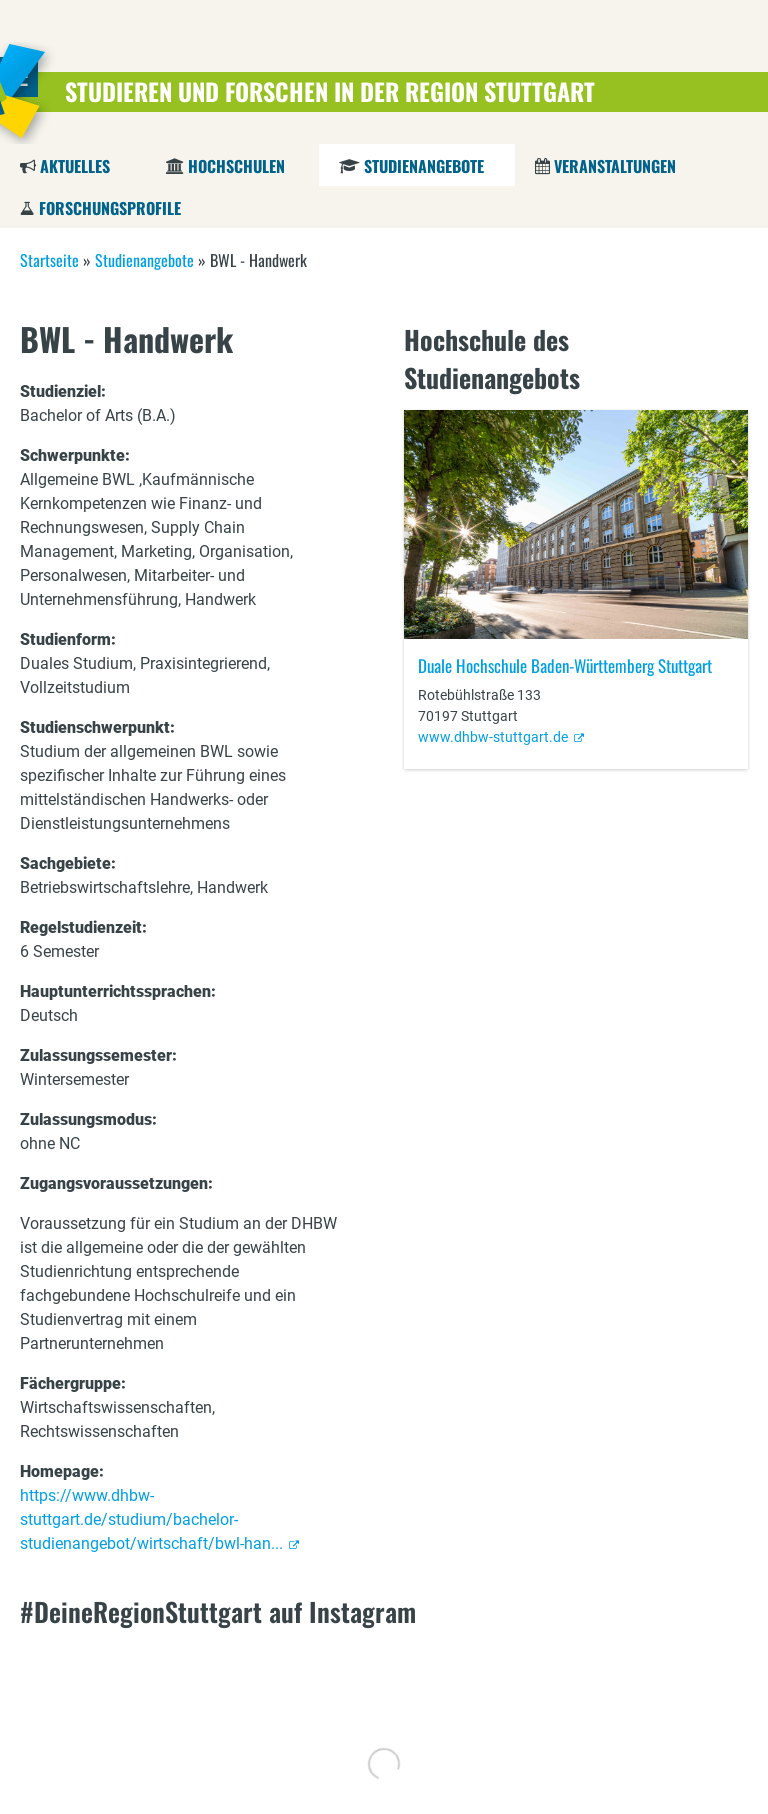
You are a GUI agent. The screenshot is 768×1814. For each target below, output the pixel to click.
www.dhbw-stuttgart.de (493, 737)
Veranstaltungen (615, 166)
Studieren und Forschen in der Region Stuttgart (330, 91)
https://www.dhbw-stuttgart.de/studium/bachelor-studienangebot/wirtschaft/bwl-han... (151, 1519)
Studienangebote (423, 166)
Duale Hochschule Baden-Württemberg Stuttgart (565, 665)
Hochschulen (236, 166)
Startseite (49, 260)
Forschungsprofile (110, 208)
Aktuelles (75, 166)
